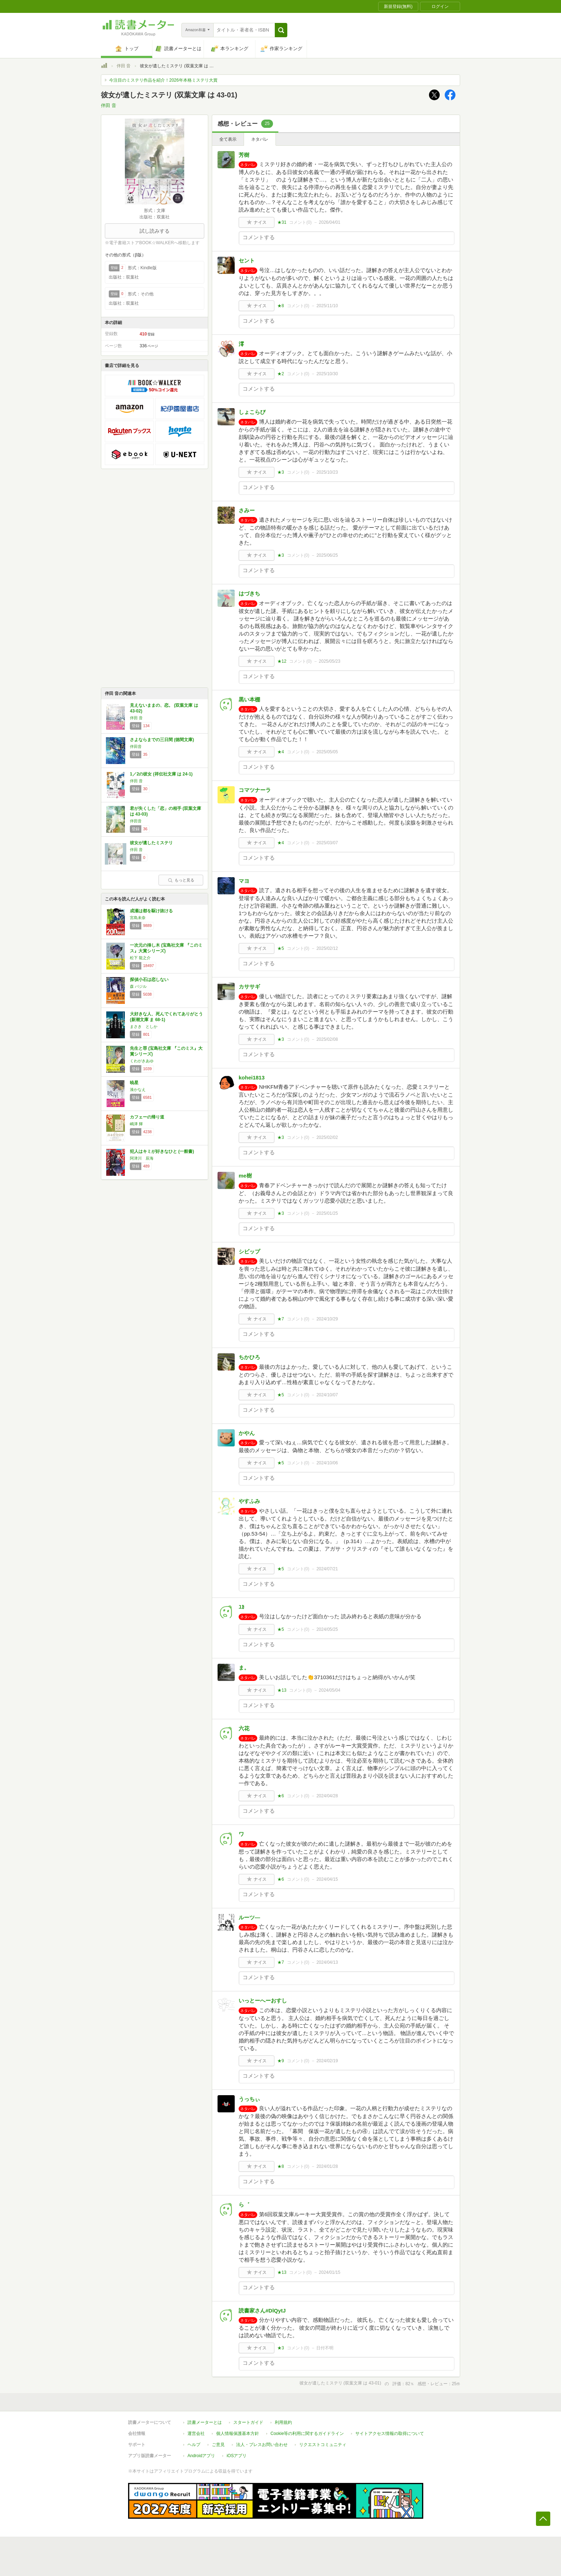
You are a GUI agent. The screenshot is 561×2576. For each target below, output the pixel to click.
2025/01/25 (327, 1213)
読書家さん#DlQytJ (262, 2310)
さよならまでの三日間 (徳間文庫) (162, 739)
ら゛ (244, 2205)
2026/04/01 (329, 222)
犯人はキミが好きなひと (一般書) (162, 1151)
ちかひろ (249, 1357)
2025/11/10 (327, 306)
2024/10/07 (327, 1395)
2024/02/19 (327, 2061)
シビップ (249, 1251)
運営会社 (196, 2433)
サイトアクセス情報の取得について (389, 2433)
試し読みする (155, 231)
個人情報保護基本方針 (237, 2433)
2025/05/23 (329, 661)
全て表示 (227, 139)
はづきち (249, 593)
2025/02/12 (327, 948)
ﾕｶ (241, 1607)
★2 (280, 373)
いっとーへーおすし (263, 2000)
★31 (281, 222)
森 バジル (138, 986)
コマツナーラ (255, 790)
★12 (281, 661)
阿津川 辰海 (141, 1158)
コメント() (300, 222)
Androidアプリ (201, 2456)
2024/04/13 (327, 1962)
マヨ (244, 881)
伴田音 (136, 746)
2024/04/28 (327, 1796)
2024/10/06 (327, 1463)
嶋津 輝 (136, 1124)
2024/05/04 (329, 1690)
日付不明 (324, 2348)
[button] (281, 30)
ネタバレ (259, 139)
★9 (280, 2060)
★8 (280, 305)
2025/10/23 (327, 472)
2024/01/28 (327, 2166)
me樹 (245, 1176)
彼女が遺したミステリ (151, 842)
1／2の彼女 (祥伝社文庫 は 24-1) (161, 774)
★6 (280, 1795)
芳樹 (244, 155)
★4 (280, 751)
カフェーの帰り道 (147, 1117)
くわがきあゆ (141, 1061)
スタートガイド (248, 2422)
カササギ (249, 986)
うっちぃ (249, 2099)
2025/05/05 (327, 752)
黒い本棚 (249, 699)
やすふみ (249, 1501)
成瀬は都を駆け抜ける (151, 910)
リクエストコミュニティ (322, 2444)
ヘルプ (193, 2444)
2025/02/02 (327, 1137)
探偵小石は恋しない (149, 979)
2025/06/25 (327, 555)
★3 (280, 472)
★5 (280, 948)
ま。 (244, 1667)
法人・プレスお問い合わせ (262, 2444)
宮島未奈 (138, 917)
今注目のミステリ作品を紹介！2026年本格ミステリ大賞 (163, 80)
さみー (247, 510)
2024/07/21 (327, 1569)
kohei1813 (252, 1077)
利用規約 (283, 2422)
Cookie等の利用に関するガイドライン (307, 2433)
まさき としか (143, 1026)
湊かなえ (138, 1089)
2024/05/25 (327, 1629)
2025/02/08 (327, 1039)
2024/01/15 (329, 2272)
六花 (244, 1728)
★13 (281, 1690)
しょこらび (252, 412)
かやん (247, 1433)
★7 (280, 1318)
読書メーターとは (204, 2422)
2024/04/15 (327, 1879)
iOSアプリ (236, 2456)
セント (247, 260)
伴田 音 (124, 65)
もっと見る (181, 880)
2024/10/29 (327, 1319)
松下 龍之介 (140, 958)
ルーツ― (249, 1917)
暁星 (134, 1082)
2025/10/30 (327, 374)
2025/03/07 (327, 843)
